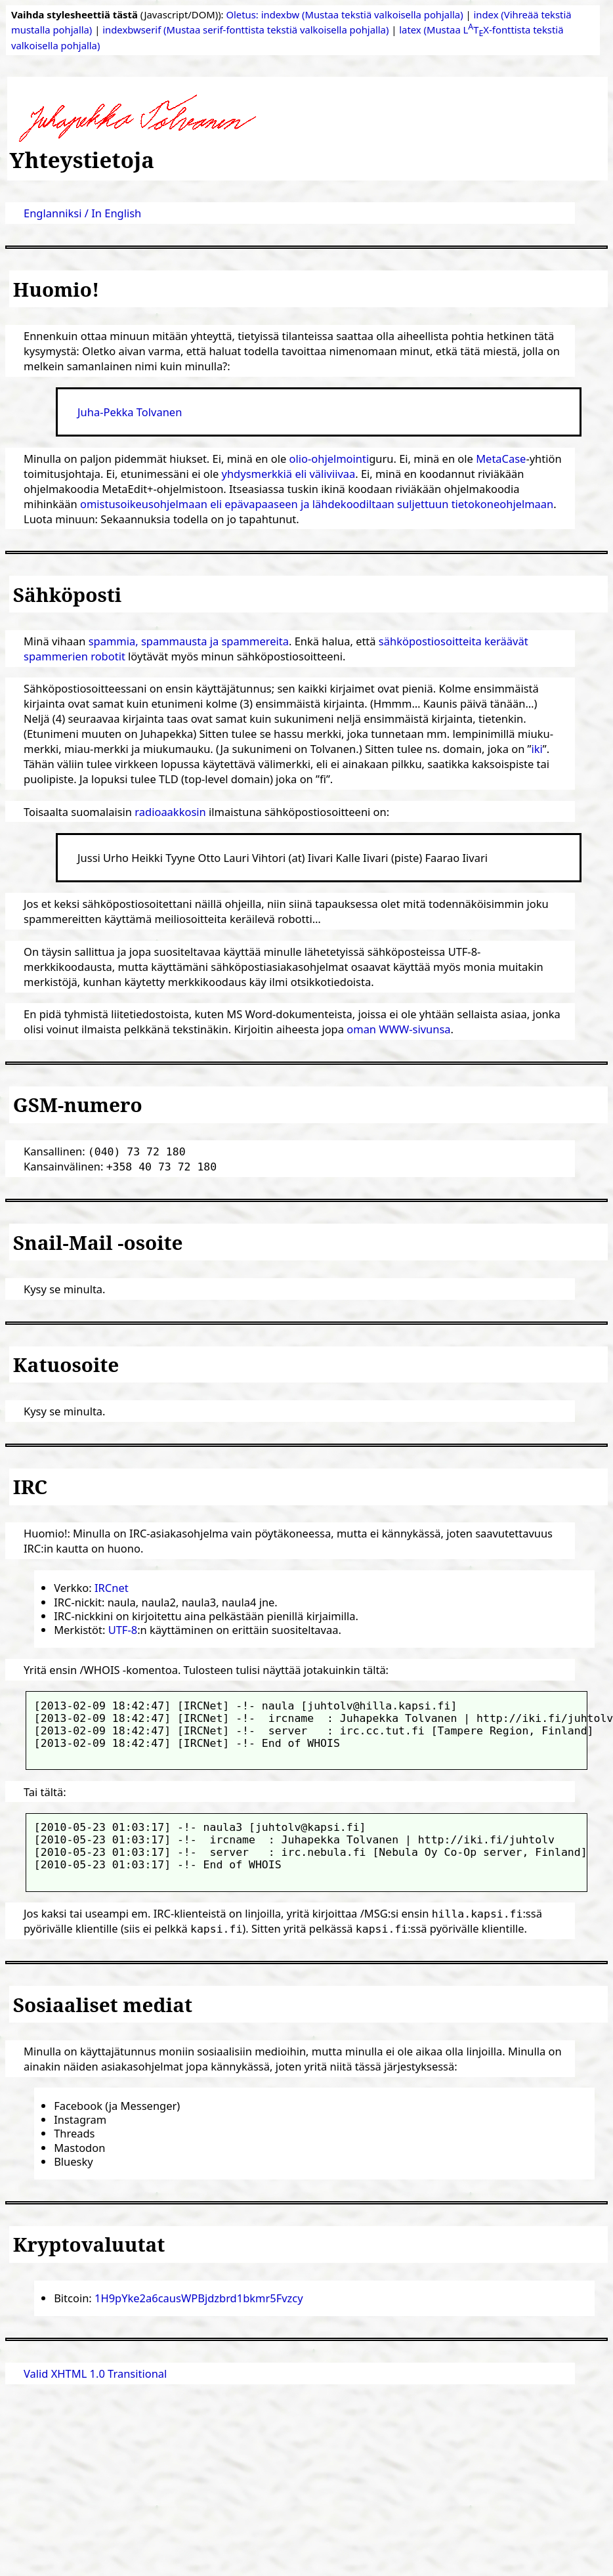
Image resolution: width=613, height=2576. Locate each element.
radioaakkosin (170, 811)
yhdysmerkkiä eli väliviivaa (289, 473)
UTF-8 (122, 1629)
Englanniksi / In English (82, 213)
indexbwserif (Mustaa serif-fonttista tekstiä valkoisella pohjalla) (245, 29)
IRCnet (112, 1587)
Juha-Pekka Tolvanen (129, 411)
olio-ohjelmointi (329, 458)
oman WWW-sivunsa (398, 1029)
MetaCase (501, 458)
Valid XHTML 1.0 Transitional (95, 2373)
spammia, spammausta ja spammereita (189, 641)
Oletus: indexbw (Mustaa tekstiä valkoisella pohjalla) (344, 14)
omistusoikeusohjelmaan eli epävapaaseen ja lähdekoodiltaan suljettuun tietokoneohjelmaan (316, 503)
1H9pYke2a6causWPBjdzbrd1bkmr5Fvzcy (199, 2298)
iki (537, 748)
